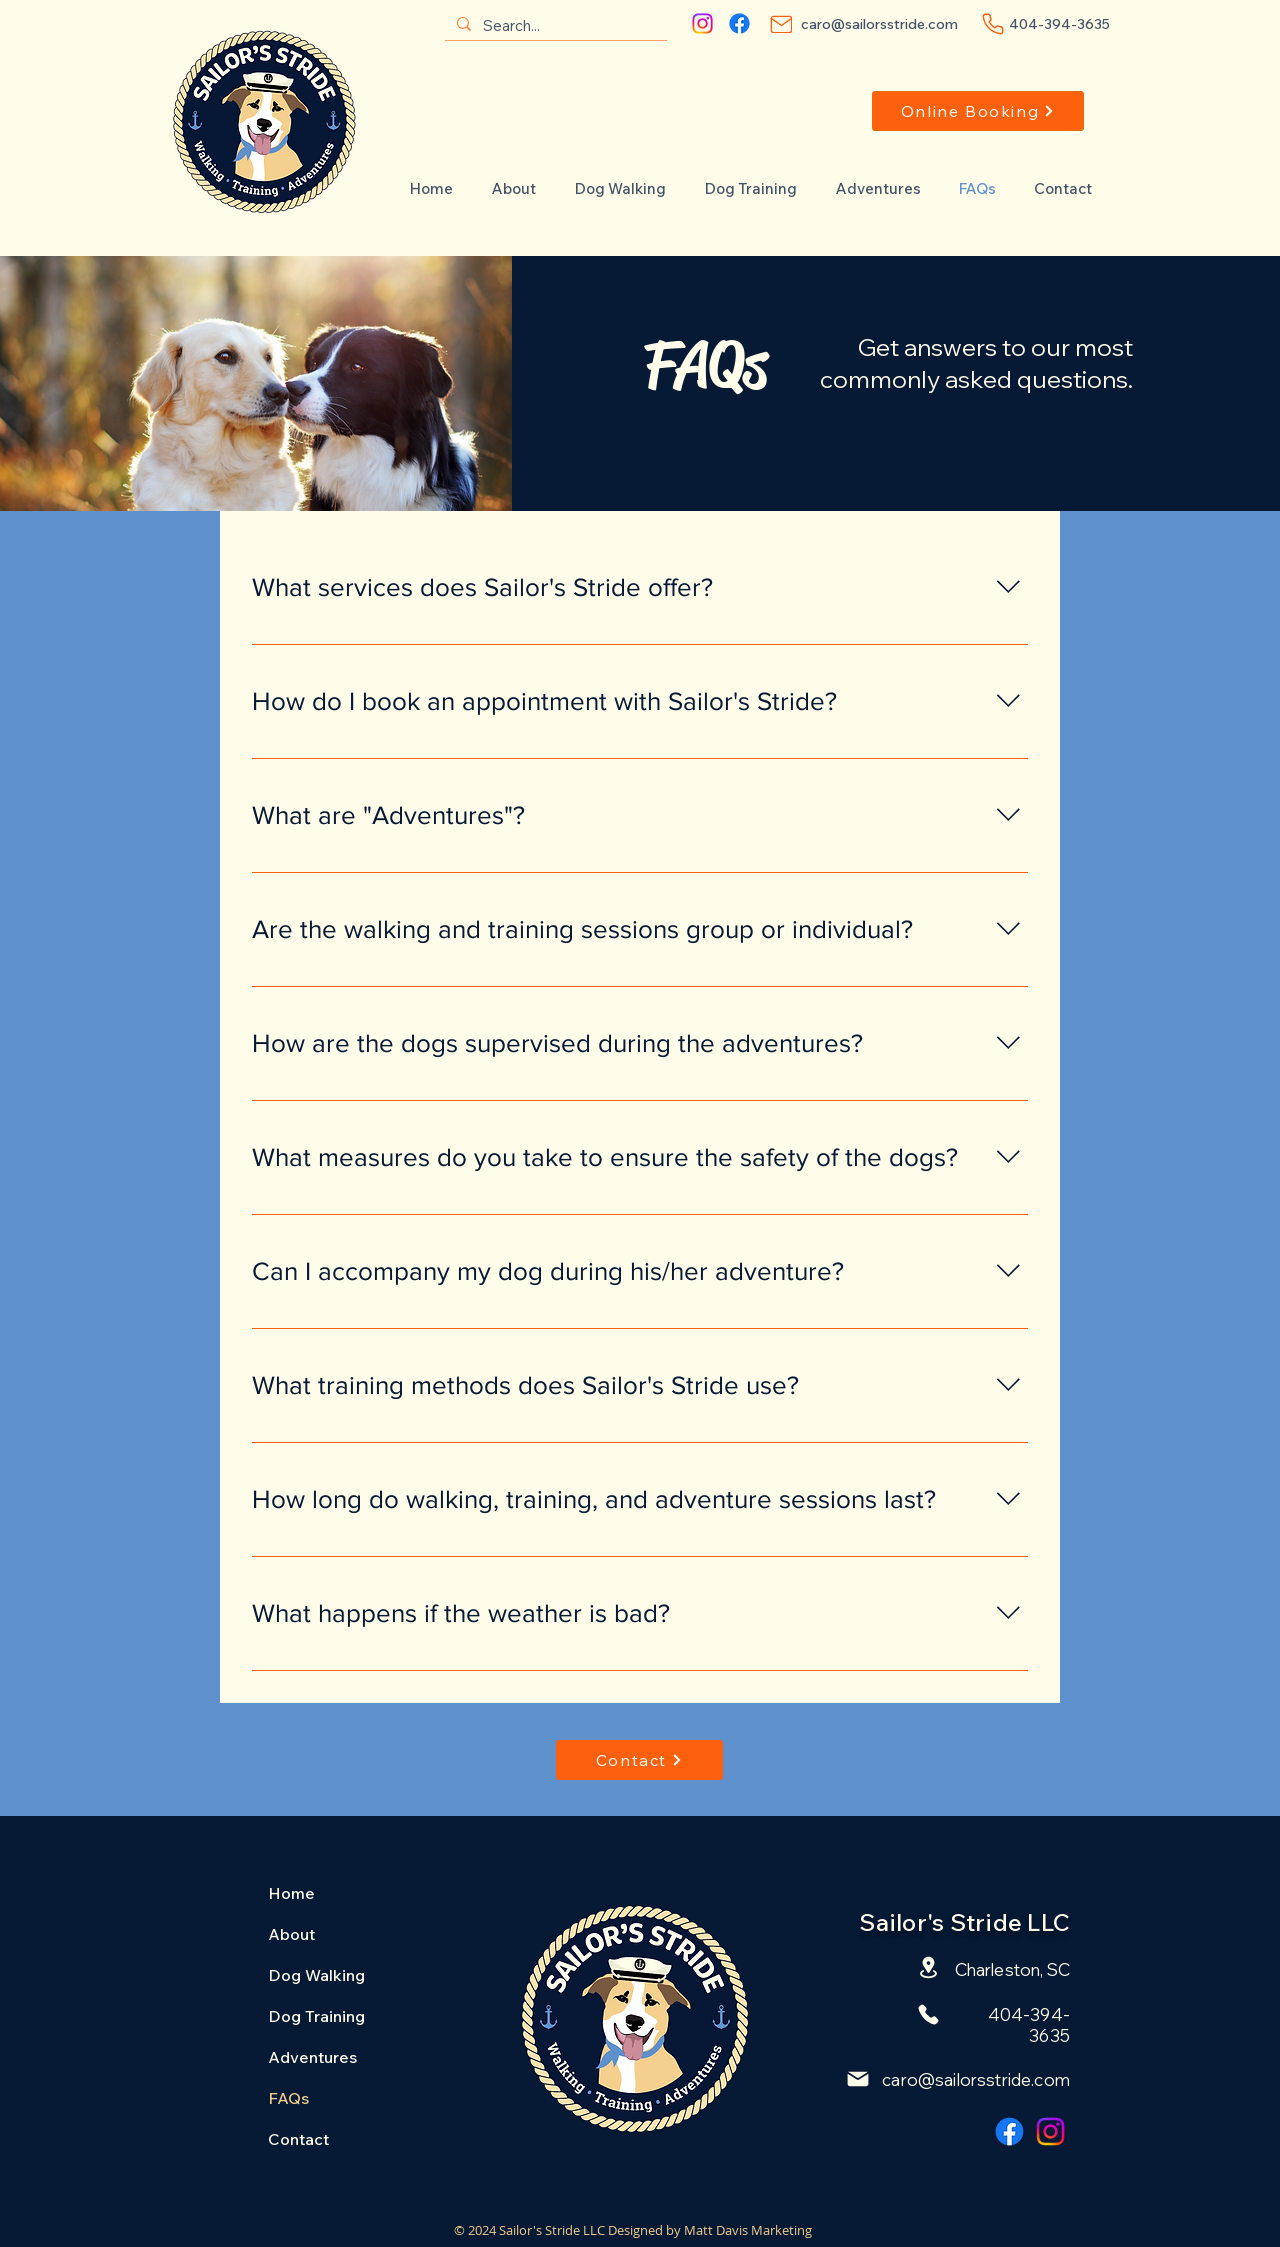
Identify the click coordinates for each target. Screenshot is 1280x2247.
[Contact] (639, 1760)
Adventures (312, 2057)
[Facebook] (739, 23)
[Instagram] (702, 23)
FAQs (288, 2098)
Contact (298, 2139)
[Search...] (554, 25)
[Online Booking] (978, 111)
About (291, 1934)
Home (291, 1893)
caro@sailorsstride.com (976, 2079)
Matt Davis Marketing (748, 2230)
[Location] (928, 1968)
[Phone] (993, 23)
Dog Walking (316, 1975)
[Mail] (781, 24)
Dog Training (316, 2016)
